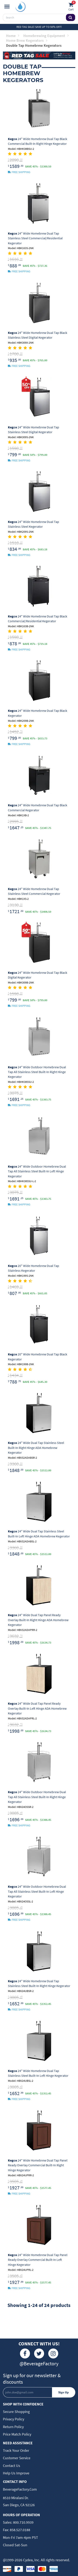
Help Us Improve (16, 2473)
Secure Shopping (16, 2411)
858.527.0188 (19, 2529)
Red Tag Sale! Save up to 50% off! (39, 27)
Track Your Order (16, 2450)
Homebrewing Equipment (46, 35)
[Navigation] (7, 7)
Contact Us (11, 2465)
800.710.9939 (22, 2522)
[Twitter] (39, 2353)
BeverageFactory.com (20, 2489)
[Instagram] (53, 2353)
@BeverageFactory (39, 2363)
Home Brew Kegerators (26, 40)
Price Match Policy (17, 2434)
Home (12, 35)
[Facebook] (25, 2353)
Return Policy (13, 2426)
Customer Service (16, 2457)
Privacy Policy (13, 2419)
